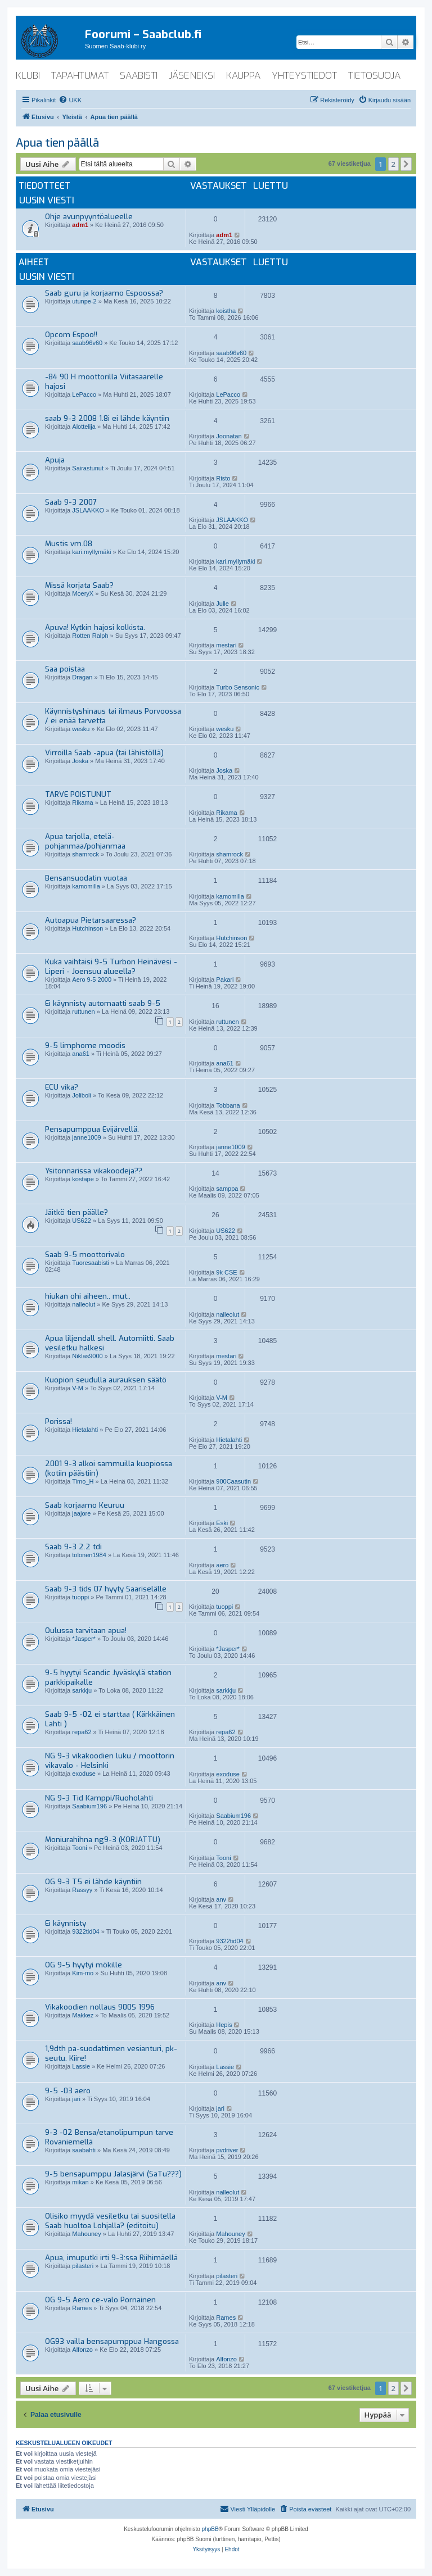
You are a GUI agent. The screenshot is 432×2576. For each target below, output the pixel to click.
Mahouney (86, 2233)
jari (76, 2099)
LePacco (84, 394)
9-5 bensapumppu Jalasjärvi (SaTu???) (113, 2174)
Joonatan (228, 436)
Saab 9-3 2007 (71, 502)
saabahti (84, 2150)
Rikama (82, 802)
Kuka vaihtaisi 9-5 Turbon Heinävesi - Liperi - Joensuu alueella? (111, 966)
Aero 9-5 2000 (91, 979)
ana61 (80, 1053)
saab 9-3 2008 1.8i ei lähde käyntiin (107, 418)
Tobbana (228, 1105)
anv (221, 1899)
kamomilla (86, 886)
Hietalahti (85, 1429)
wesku (80, 728)
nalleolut (83, 1304)
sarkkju (82, 1690)
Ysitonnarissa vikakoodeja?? (93, 1171)
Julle (222, 603)
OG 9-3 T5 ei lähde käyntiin (93, 1881)
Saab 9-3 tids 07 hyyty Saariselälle (105, 1589)
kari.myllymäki (91, 551)
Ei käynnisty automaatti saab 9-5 (102, 1003)
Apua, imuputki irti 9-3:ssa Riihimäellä (111, 2257)
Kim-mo (82, 1973)
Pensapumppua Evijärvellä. (92, 1129)
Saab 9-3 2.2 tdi (73, 1547)
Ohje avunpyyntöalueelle (89, 216)
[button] (406, 164)
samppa (227, 1188)
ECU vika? (61, 1087)
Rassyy (82, 1889)
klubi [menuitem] (28, 75)
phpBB (210, 2529)
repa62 (81, 1732)
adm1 (80, 224)
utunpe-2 (84, 301)
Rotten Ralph (90, 635)
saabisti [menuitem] (139, 75)
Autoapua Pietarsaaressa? (90, 920)
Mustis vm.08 (68, 543)
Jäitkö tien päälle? (76, 1212)
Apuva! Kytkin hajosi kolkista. (95, 627)
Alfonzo (82, 2349)
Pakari (224, 979)
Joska (80, 761)
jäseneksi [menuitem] (192, 75)
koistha (226, 310)
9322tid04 (85, 1931)
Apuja (55, 460)
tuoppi (80, 1597)
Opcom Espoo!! (71, 334)
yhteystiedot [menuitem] (304, 75)
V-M (77, 1388)
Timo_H (82, 1481)
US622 (81, 1220)
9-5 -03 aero (68, 2091)
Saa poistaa (65, 669)
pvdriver (227, 2150)
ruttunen (83, 1011)
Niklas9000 (87, 1356)
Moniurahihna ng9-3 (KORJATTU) (102, 1839)
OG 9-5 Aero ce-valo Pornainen (100, 2300)
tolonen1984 (89, 1555)
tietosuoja (374, 75)
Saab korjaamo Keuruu (84, 1505)
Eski (222, 1523)
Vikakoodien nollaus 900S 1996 (100, 2007)
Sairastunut (88, 468)
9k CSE (226, 1272)
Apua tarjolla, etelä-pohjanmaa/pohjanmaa (85, 841)
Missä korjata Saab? (79, 585)
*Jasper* (84, 1638)
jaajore (81, 1513)
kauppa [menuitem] (243, 75)
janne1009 (86, 1137)
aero (222, 1565)
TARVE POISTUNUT (78, 794)
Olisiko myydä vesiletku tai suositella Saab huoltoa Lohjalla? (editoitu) (110, 2220)
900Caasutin (233, 1481)
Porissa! (58, 1421)
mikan (80, 2182)
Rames (82, 2308)
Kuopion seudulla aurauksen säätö (105, 1380)
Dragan (82, 677)
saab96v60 (87, 342)
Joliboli (81, 1095)
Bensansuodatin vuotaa (86, 878)
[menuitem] (70, 100)
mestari (226, 645)
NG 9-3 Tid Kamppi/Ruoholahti (99, 1798)
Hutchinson (87, 928)
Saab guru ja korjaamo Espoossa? (104, 293)
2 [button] (393, 164)
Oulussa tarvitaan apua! (86, 1630)
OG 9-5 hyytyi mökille (83, 1965)
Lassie (81, 2066)
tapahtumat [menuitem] (80, 75)
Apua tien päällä (57, 143)
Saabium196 (89, 1806)
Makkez (82, 2015)
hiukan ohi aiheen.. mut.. (87, 1296)
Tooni (79, 1847)
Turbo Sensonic (237, 687)
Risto (223, 478)
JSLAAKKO (88, 510)
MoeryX (82, 593)
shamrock (85, 854)
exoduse (84, 1773)
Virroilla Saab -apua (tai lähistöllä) (104, 753)
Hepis (224, 2024)
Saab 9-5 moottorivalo (85, 1254)
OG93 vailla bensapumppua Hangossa (112, 2341)
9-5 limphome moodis (85, 1045)
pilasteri (82, 2265)
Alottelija (84, 426)
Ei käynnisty (65, 1923)
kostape (83, 1179)
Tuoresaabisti (90, 1262)
